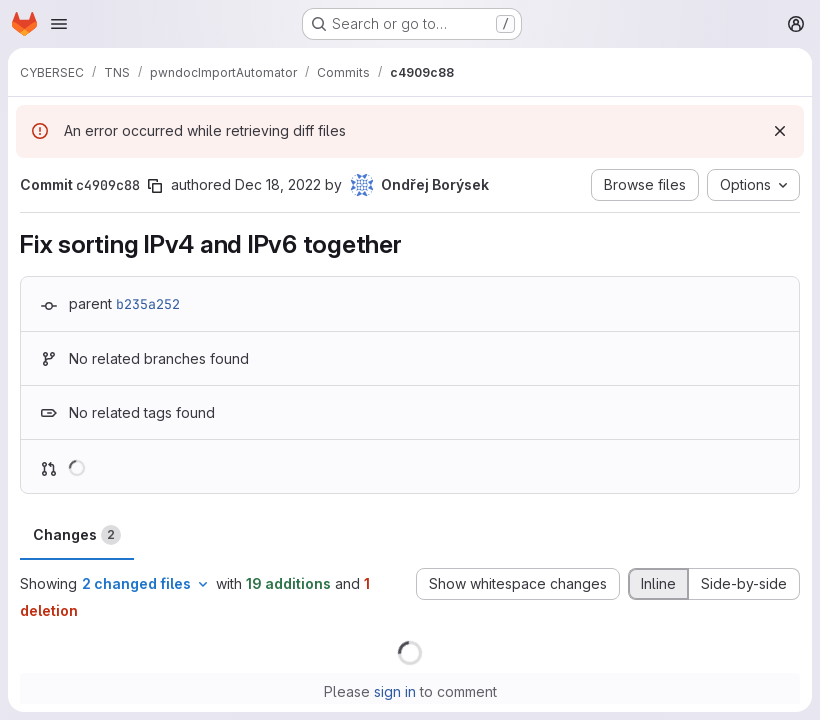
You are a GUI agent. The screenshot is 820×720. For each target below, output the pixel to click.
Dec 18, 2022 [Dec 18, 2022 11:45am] (278, 184)
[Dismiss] (780, 131)
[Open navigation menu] (59, 24)
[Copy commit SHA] (155, 186)
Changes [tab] (77, 535)
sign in (395, 691)
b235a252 (148, 304)
